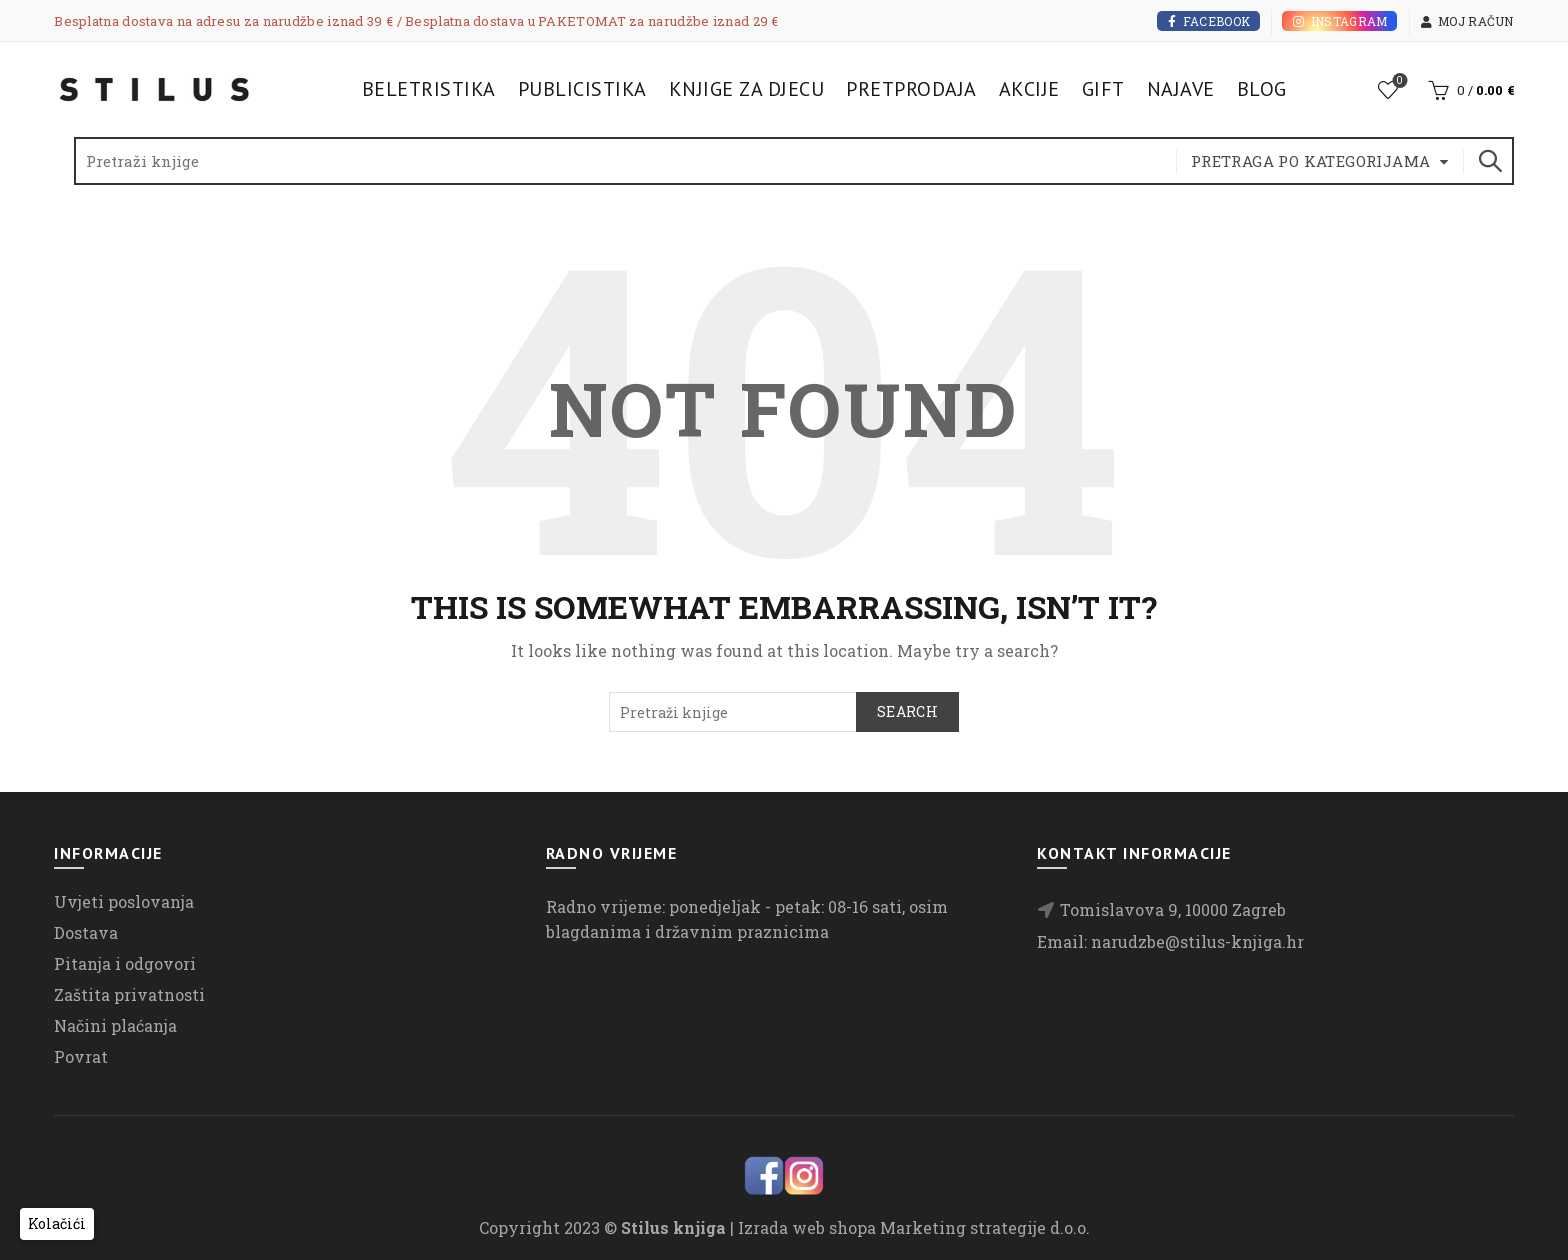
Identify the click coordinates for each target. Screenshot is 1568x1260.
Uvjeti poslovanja (124, 901)
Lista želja (1397, 81)
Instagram (1339, 21)
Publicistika (582, 89)
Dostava (86, 932)
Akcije (1029, 89)
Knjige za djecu (747, 89)
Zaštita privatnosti (129, 994)
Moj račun (1467, 21)
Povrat (81, 1056)
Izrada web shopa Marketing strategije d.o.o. (914, 1227)
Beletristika (429, 89)
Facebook (1208, 21)
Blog (1262, 89)
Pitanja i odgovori (125, 963)
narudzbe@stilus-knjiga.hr (1197, 941)
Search (1489, 161)
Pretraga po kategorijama (1311, 161)
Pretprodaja (911, 89)
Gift (1103, 89)
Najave (1181, 89)
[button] (57, 1224)
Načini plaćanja (115, 1025)
